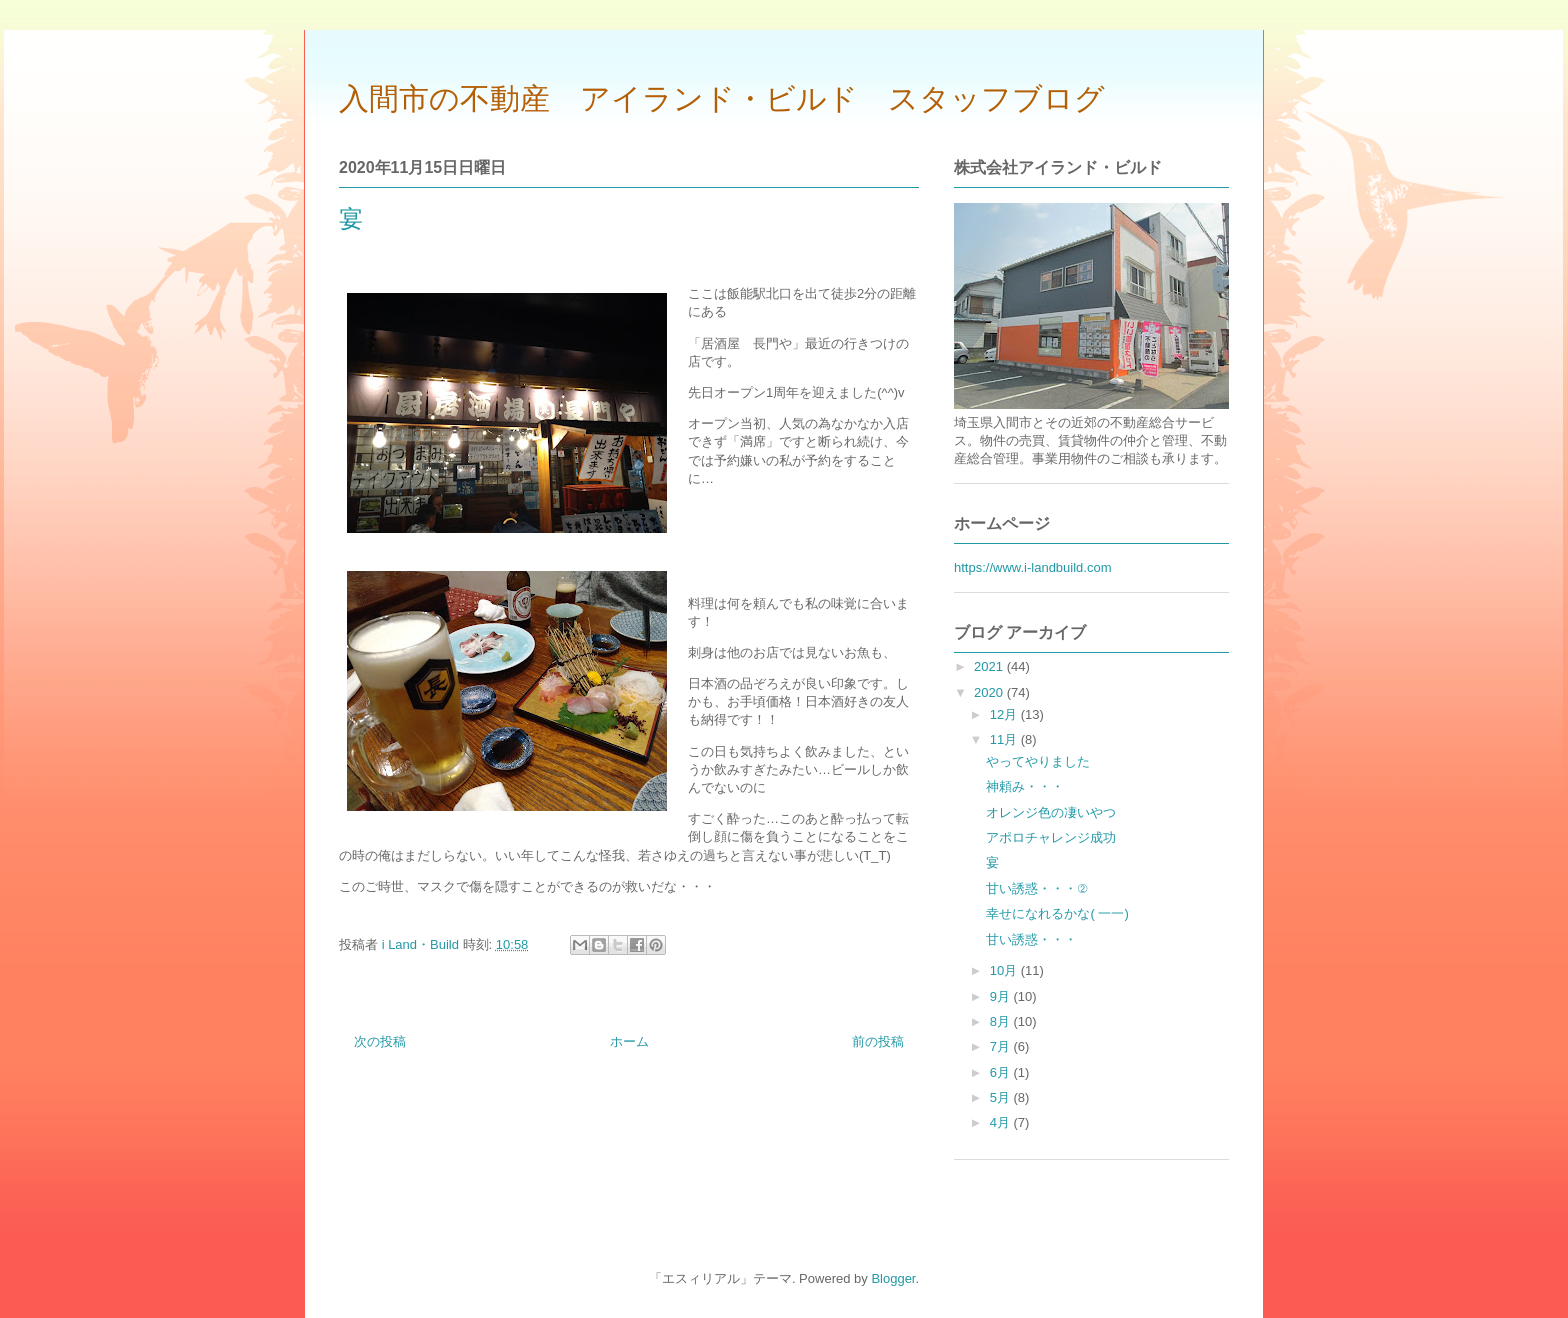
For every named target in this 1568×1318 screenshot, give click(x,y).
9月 (1002, 996)
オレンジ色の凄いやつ (1051, 812)
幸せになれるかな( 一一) (1057, 913)
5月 (1002, 1097)
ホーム (629, 1041)
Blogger (893, 1278)
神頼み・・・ (1025, 786)
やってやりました (1038, 761)
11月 (1005, 739)
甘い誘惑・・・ (1031, 939)
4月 (1002, 1122)
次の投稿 (380, 1041)
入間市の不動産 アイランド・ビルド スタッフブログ (722, 98)
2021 (990, 666)
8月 (1002, 1021)
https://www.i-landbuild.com (1033, 567)
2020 (990, 692)
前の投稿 (878, 1041)
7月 (1002, 1046)
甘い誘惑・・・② (1036, 888)
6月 (1002, 1072)
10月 (1005, 970)
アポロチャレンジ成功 (1051, 837)
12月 (1005, 714)
